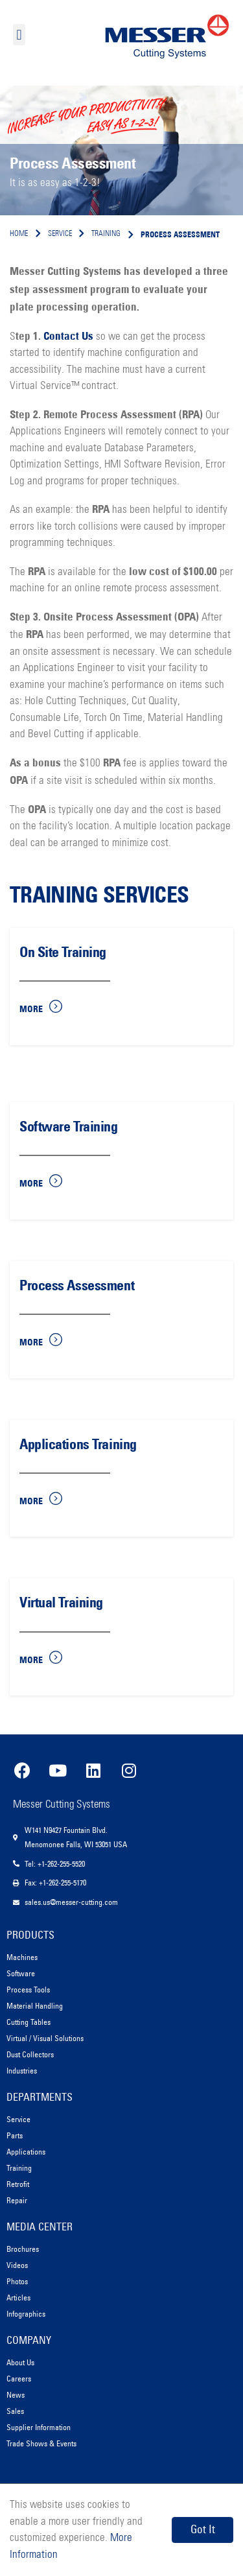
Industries (21, 2070)
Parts (14, 2135)
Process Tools (28, 1989)
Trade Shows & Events (41, 2443)
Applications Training (78, 1444)
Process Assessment (76, 1285)
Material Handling (34, 2006)
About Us (20, 2362)
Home (19, 234)
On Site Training (62, 952)
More (31, 1009)
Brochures (22, 2249)
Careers (18, 2378)
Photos (17, 2281)
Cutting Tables (28, 2022)
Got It (203, 2529)
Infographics (25, 2314)
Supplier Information (38, 2427)
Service (18, 2119)
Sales (15, 2411)
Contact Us (68, 335)
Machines (22, 1957)
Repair (16, 2200)
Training (19, 2168)
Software (20, 1973)
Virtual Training (61, 1602)
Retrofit (17, 2184)
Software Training (68, 1126)
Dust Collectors (30, 2054)
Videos (17, 2265)
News (15, 2395)
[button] (19, 34)
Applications (25, 2152)
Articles (18, 2297)
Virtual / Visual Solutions (45, 2038)
